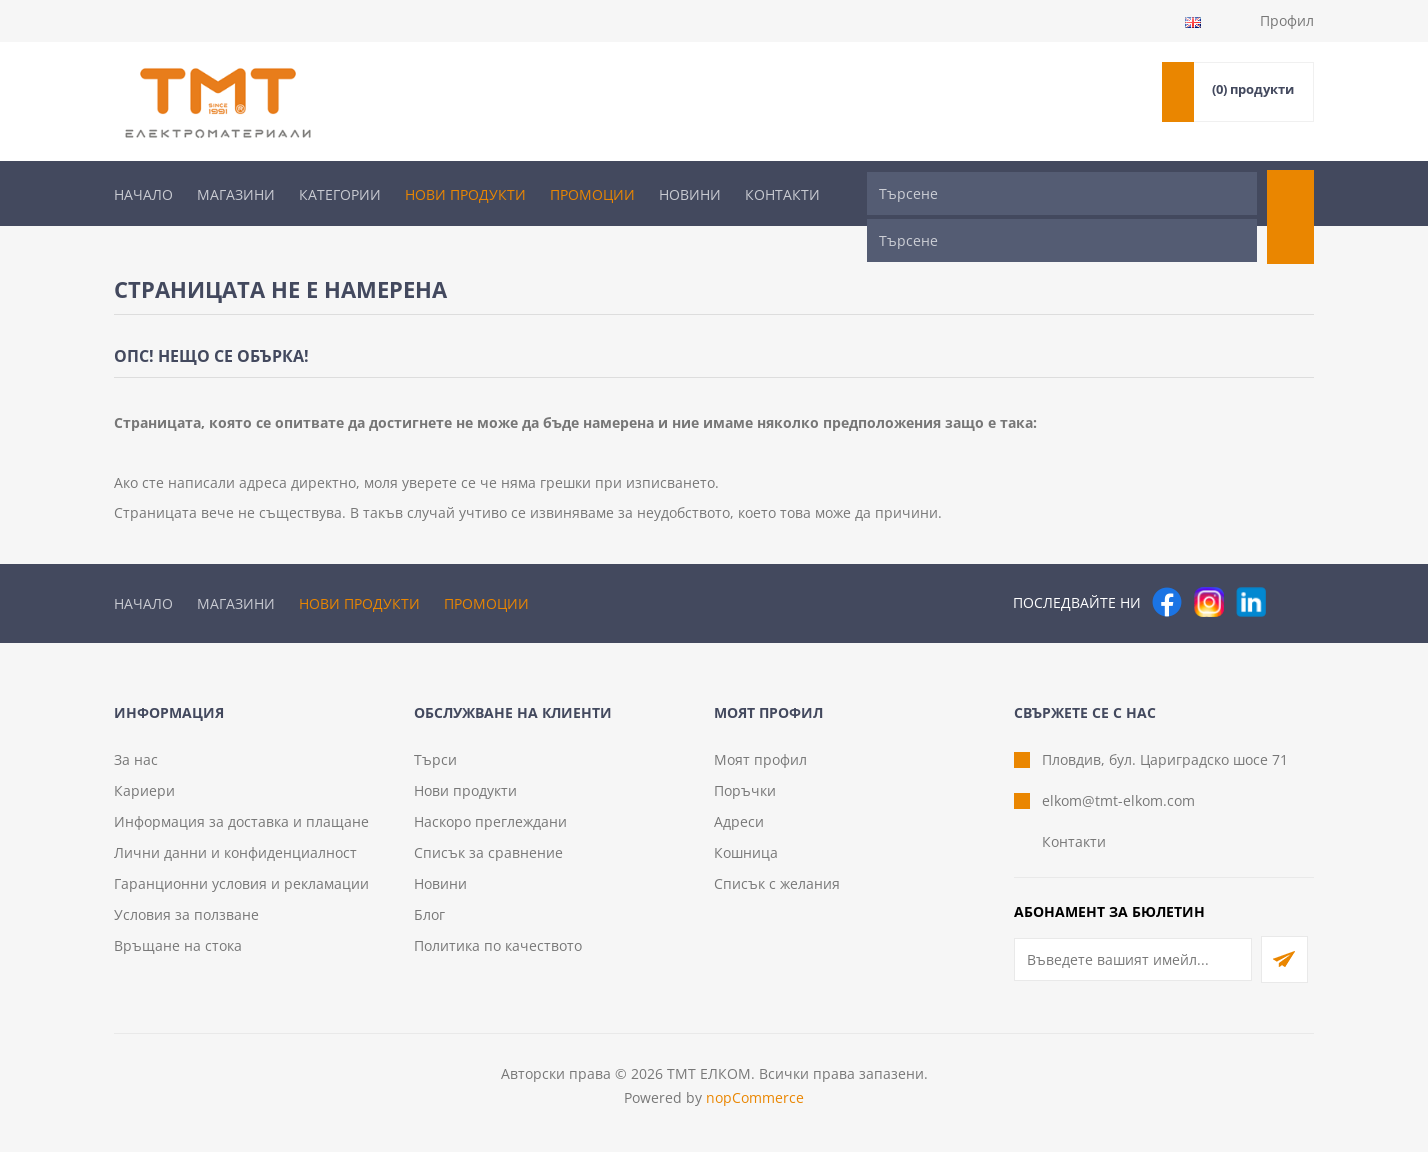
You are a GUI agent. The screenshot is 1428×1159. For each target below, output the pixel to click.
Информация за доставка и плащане (241, 828)
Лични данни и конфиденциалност (235, 859)
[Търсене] (1062, 193)
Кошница (746, 859)
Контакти (782, 194)
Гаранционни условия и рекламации (241, 890)
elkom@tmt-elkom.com (1118, 807)
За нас (136, 766)
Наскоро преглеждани (490, 828)
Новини (690, 194)
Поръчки (745, 797)
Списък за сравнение (488, 859)
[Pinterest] (1293, 564)
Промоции (592, 194)
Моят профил (760, 766)
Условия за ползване (186, 921)
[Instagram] (1209, 564)
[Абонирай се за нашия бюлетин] (1133, 966)
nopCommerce (755, 1104)
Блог (429, 921)
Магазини (236, 194)
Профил (1287, 20)
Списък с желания (777, 890)
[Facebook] (1167, 564)
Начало (143, 194)
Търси (435, 766)
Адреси (739, 828)
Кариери (144, 797)
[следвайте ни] (1251, 564)
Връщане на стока (178, 952)
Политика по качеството (498, 952)
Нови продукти (465, 194)
